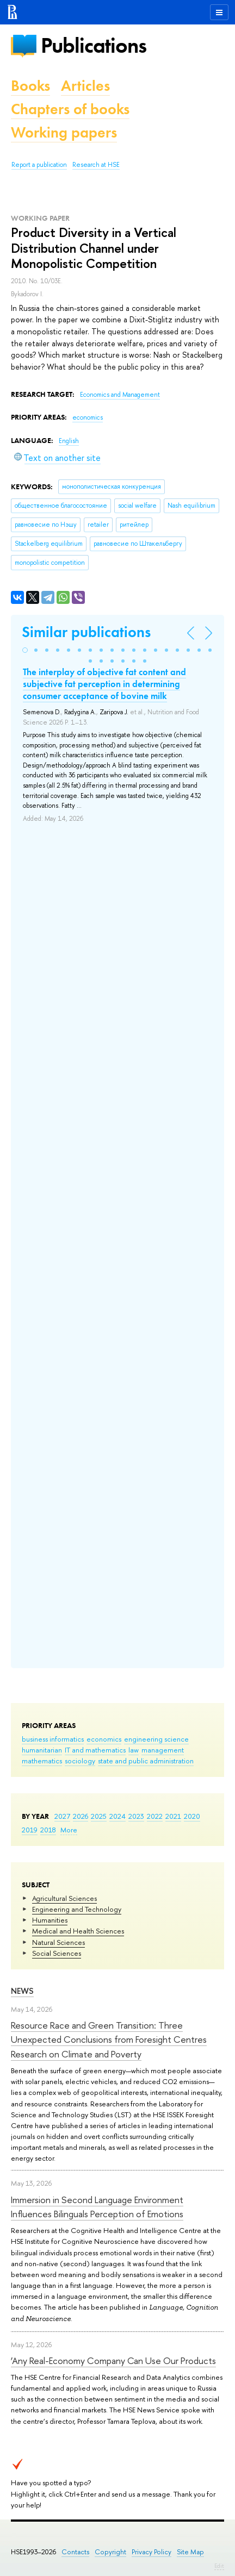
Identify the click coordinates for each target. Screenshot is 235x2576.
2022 (155, 1816)
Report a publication (39, 164)
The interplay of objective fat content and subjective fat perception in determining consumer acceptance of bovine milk (104, 684)
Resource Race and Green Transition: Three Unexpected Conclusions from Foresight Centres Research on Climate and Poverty (109, 2039)
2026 (80, 1816)
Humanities (49, 1920)
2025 (99, 1816)
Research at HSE (96, 164)
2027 (62, 1816)
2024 (117, 1816)
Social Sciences (56, 1953)
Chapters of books (70, 108)
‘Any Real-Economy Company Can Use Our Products (113, 2360)
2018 (48, 1830)
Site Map (190, 2551)
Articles (85, 85)
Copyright (110, 2551)
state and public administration (146, 1761)
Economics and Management (120, 394)
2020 (192, 1816)
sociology (80, 1761)
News (22, 1991)
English (69, 440)
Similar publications (86, 631)
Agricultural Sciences (64, 1898)
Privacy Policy (151, 2551)
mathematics (42, 1761)
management (162, 1750)
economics (103, 1739)
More (68, 1830)
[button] (25, 650)
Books (30, 85)
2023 (136, 1816)
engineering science (156, 1739)
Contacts (75, 2551)
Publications (93, 45)
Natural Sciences (58, 1942)
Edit (219, 2565)
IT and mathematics (95, 1750)
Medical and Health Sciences (78, 1931)
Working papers (64, 132)
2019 (30, 1830)
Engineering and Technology (76, 1909)
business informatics (53, 1739)
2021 (173, 1816)
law (133, 1750)
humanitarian (42, 1750)
